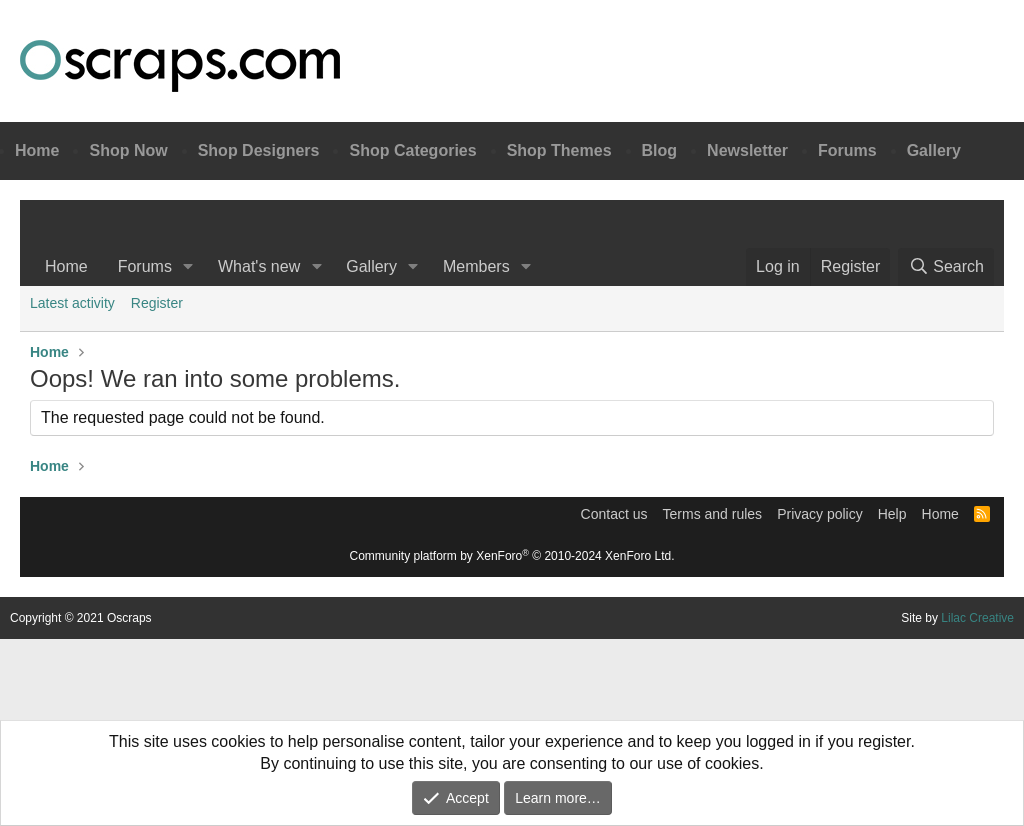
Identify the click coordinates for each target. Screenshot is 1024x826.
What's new (259, 266)
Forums (847, 150)
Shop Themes (559, 150)
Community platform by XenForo (512, 556)
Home (37, 150)
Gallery (934, 150)
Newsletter (747, 150)
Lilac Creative (977, 618)
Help (892, 514)
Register (157, 303)
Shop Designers (259, 150)
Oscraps (180, 66)
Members (476, 266)
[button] (188, 267)
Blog (660, 150)
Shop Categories (412, 150)
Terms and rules (713, 514)
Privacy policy (820, 514)
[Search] (946, 267)
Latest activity (72, 303)
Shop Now (128, 150)
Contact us (614, 514)
